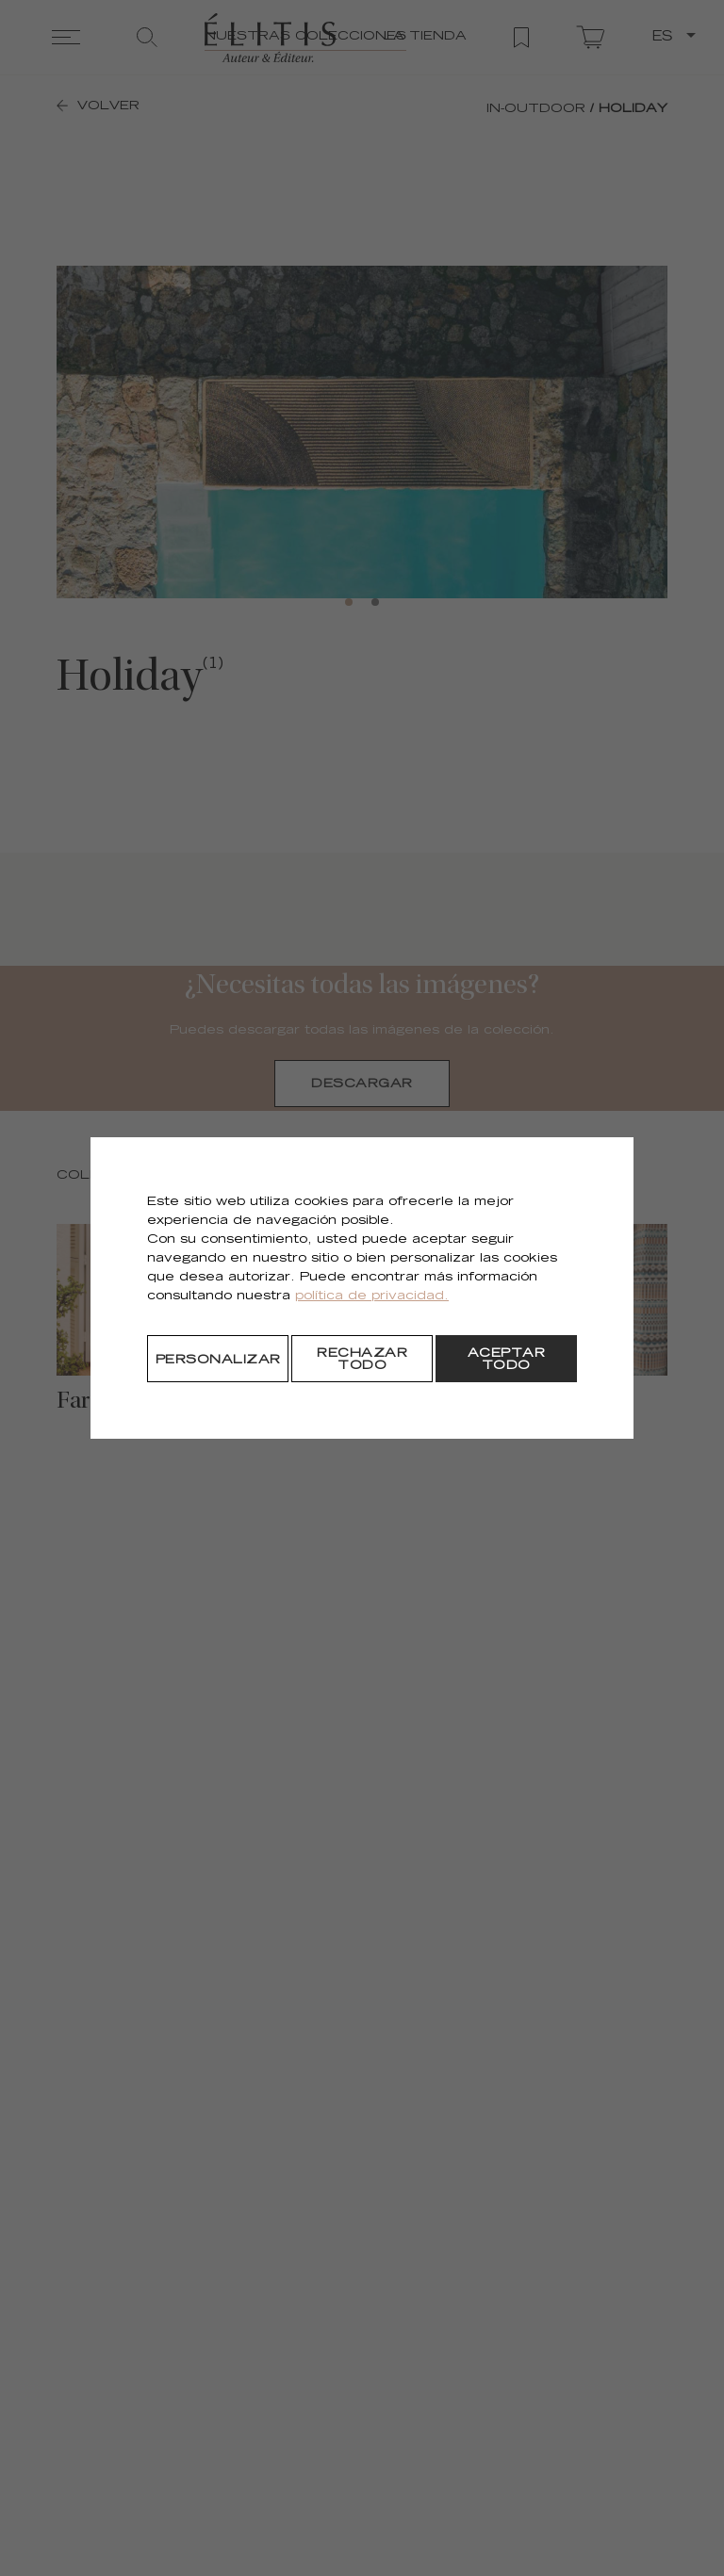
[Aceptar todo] (506, 1358)
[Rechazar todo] (362, 1358)
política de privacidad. (372, 1297)
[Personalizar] (217, 1358)
